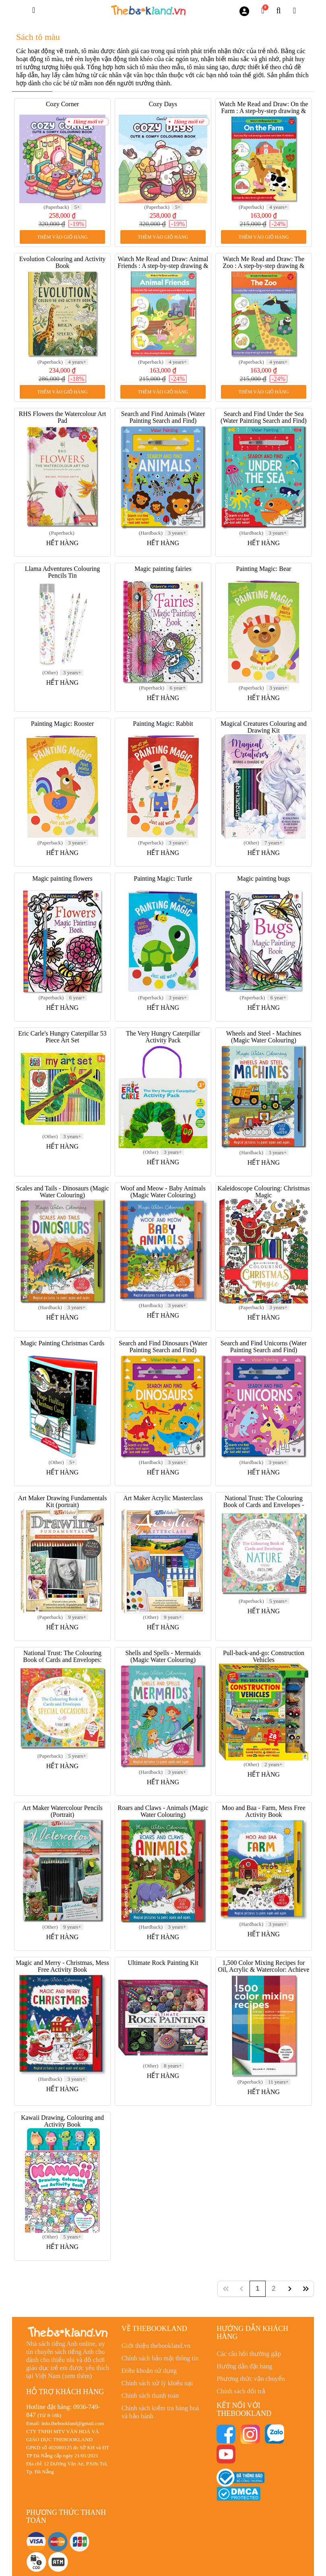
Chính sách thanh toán (150, 2395)
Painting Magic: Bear (263, 568)
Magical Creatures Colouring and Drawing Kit (264, 727)
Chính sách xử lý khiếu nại (157, 2383)
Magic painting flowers (62, 878)
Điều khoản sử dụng (149, 2370)
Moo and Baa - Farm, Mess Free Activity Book (263, 1811)
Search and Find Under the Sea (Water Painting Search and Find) (264, 417)
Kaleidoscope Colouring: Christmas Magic (263, 1191)
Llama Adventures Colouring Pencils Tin (62, 572)
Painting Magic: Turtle (163, 878)
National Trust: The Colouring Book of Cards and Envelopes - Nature (263, 1505)
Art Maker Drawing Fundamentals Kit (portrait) (62, 1501)
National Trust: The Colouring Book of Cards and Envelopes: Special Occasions (62, 1659)
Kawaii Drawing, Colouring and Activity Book (62, 2121)
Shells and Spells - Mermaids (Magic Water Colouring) (163, 1656)
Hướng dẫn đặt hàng (244, 2366)
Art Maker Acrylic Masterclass (163, 1498)
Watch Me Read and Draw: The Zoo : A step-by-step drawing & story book (263, 265)
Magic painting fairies (162, 568)
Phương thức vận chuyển (251, 2378)
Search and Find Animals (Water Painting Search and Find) (163, 417)
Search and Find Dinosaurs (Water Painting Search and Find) (163, 1346)
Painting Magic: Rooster (62, 723)
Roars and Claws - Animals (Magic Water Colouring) (163, 1811)
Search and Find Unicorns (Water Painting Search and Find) (264, 1346)
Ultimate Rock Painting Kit (163, 1962)
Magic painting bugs (263, 878)
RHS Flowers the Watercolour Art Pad (62, 417)
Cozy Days (163, 104)
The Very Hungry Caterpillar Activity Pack (163, 1037)
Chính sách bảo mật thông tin (160, 2358)
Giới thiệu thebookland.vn (156, 2345)
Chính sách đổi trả (241, 2391)
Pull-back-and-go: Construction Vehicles (263, 1656)
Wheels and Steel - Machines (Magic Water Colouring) (263, 1037)
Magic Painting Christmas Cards (62, 1343)
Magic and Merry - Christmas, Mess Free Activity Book (62, 1966)
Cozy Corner (62, 104)
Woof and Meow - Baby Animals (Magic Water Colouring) (163, 1191)
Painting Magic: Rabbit (163, 723)
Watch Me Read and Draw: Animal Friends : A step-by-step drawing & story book (163, 265)
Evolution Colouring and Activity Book (62, 262)
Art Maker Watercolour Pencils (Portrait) (62, 1811)
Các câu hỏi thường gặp (249, 2353)
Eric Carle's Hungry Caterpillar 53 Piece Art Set (62, 1037)
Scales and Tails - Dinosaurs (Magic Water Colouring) (62, 1191)
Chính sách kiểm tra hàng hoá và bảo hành (160, 2412)
